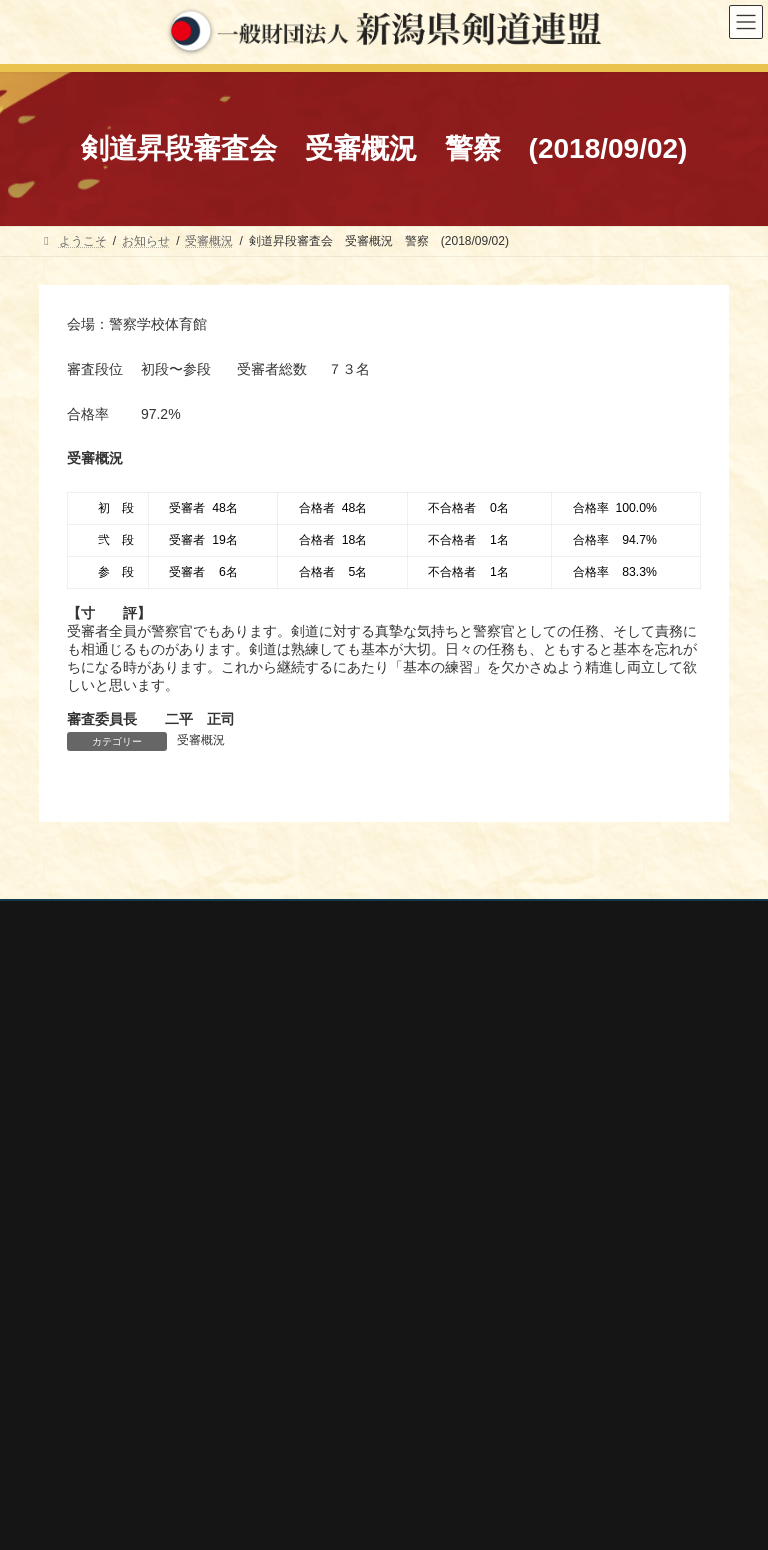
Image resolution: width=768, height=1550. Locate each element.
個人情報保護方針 (106, 919)
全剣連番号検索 (99, 1301)
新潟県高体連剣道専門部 (123, 1434)
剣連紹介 (435, 1233)
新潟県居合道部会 (105, 1407)
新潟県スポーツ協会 (111, 1354)
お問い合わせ (230, 919)
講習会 (429, 1128)
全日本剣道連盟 (99, 1327)
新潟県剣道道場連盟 (111, 1380)
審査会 (429, 1094)
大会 (423, 1059)
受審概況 (201, 740)
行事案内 (435, 1024)
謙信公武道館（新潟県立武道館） (147, 1460)
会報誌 (429, 1198)
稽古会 (429, 1163)
